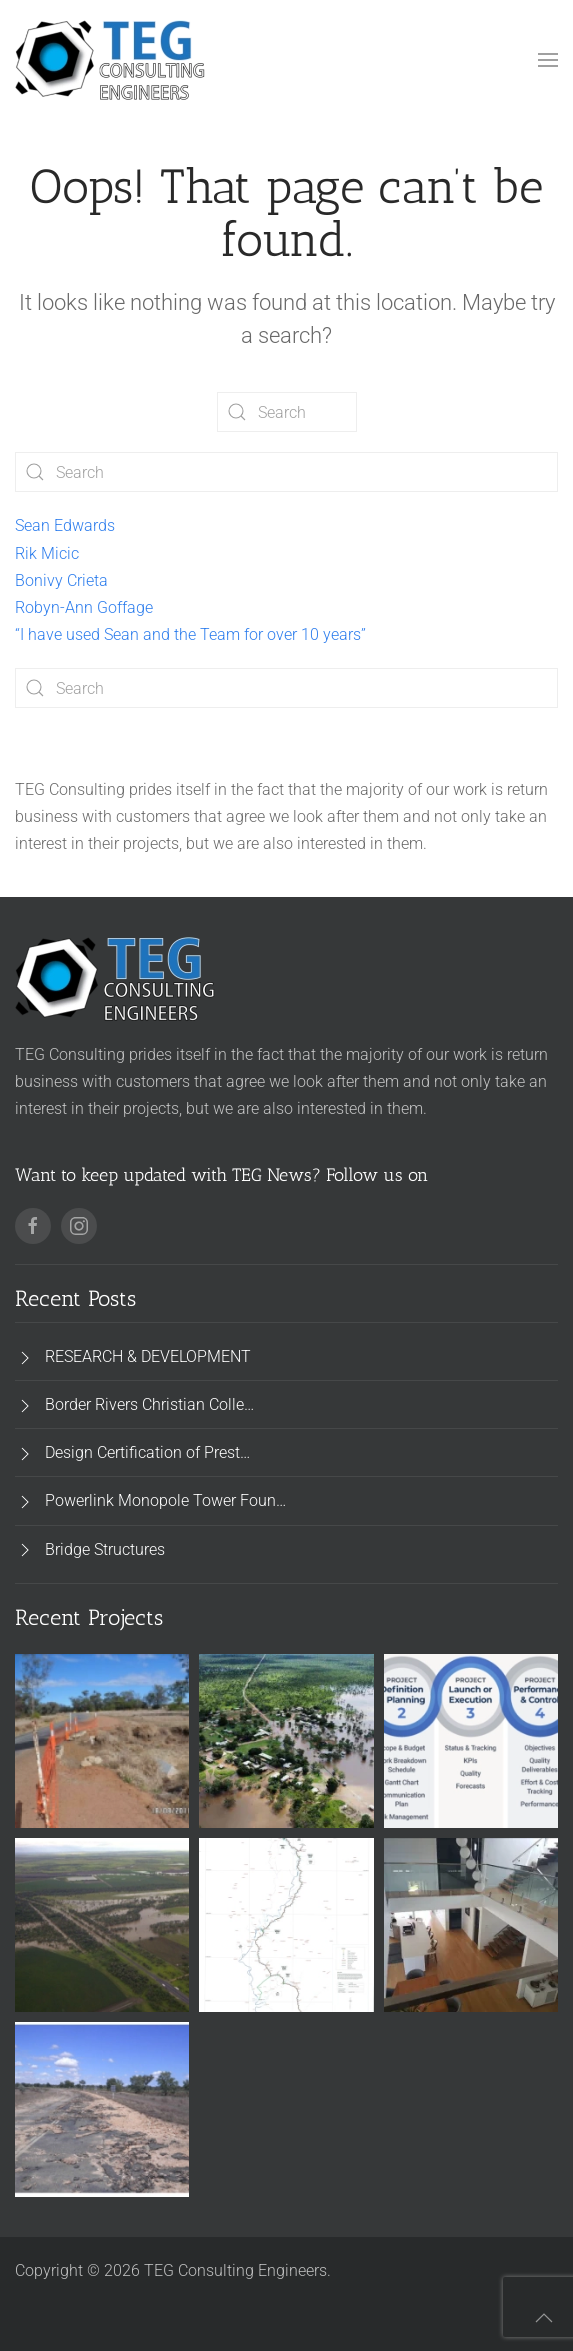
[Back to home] (110, 60)
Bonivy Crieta (61, 580)
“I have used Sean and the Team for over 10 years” (190, 634)
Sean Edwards (65, 525)
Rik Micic (47, 553)
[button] (548, 60)
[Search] (287, 412)
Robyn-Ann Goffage (84, 607)
